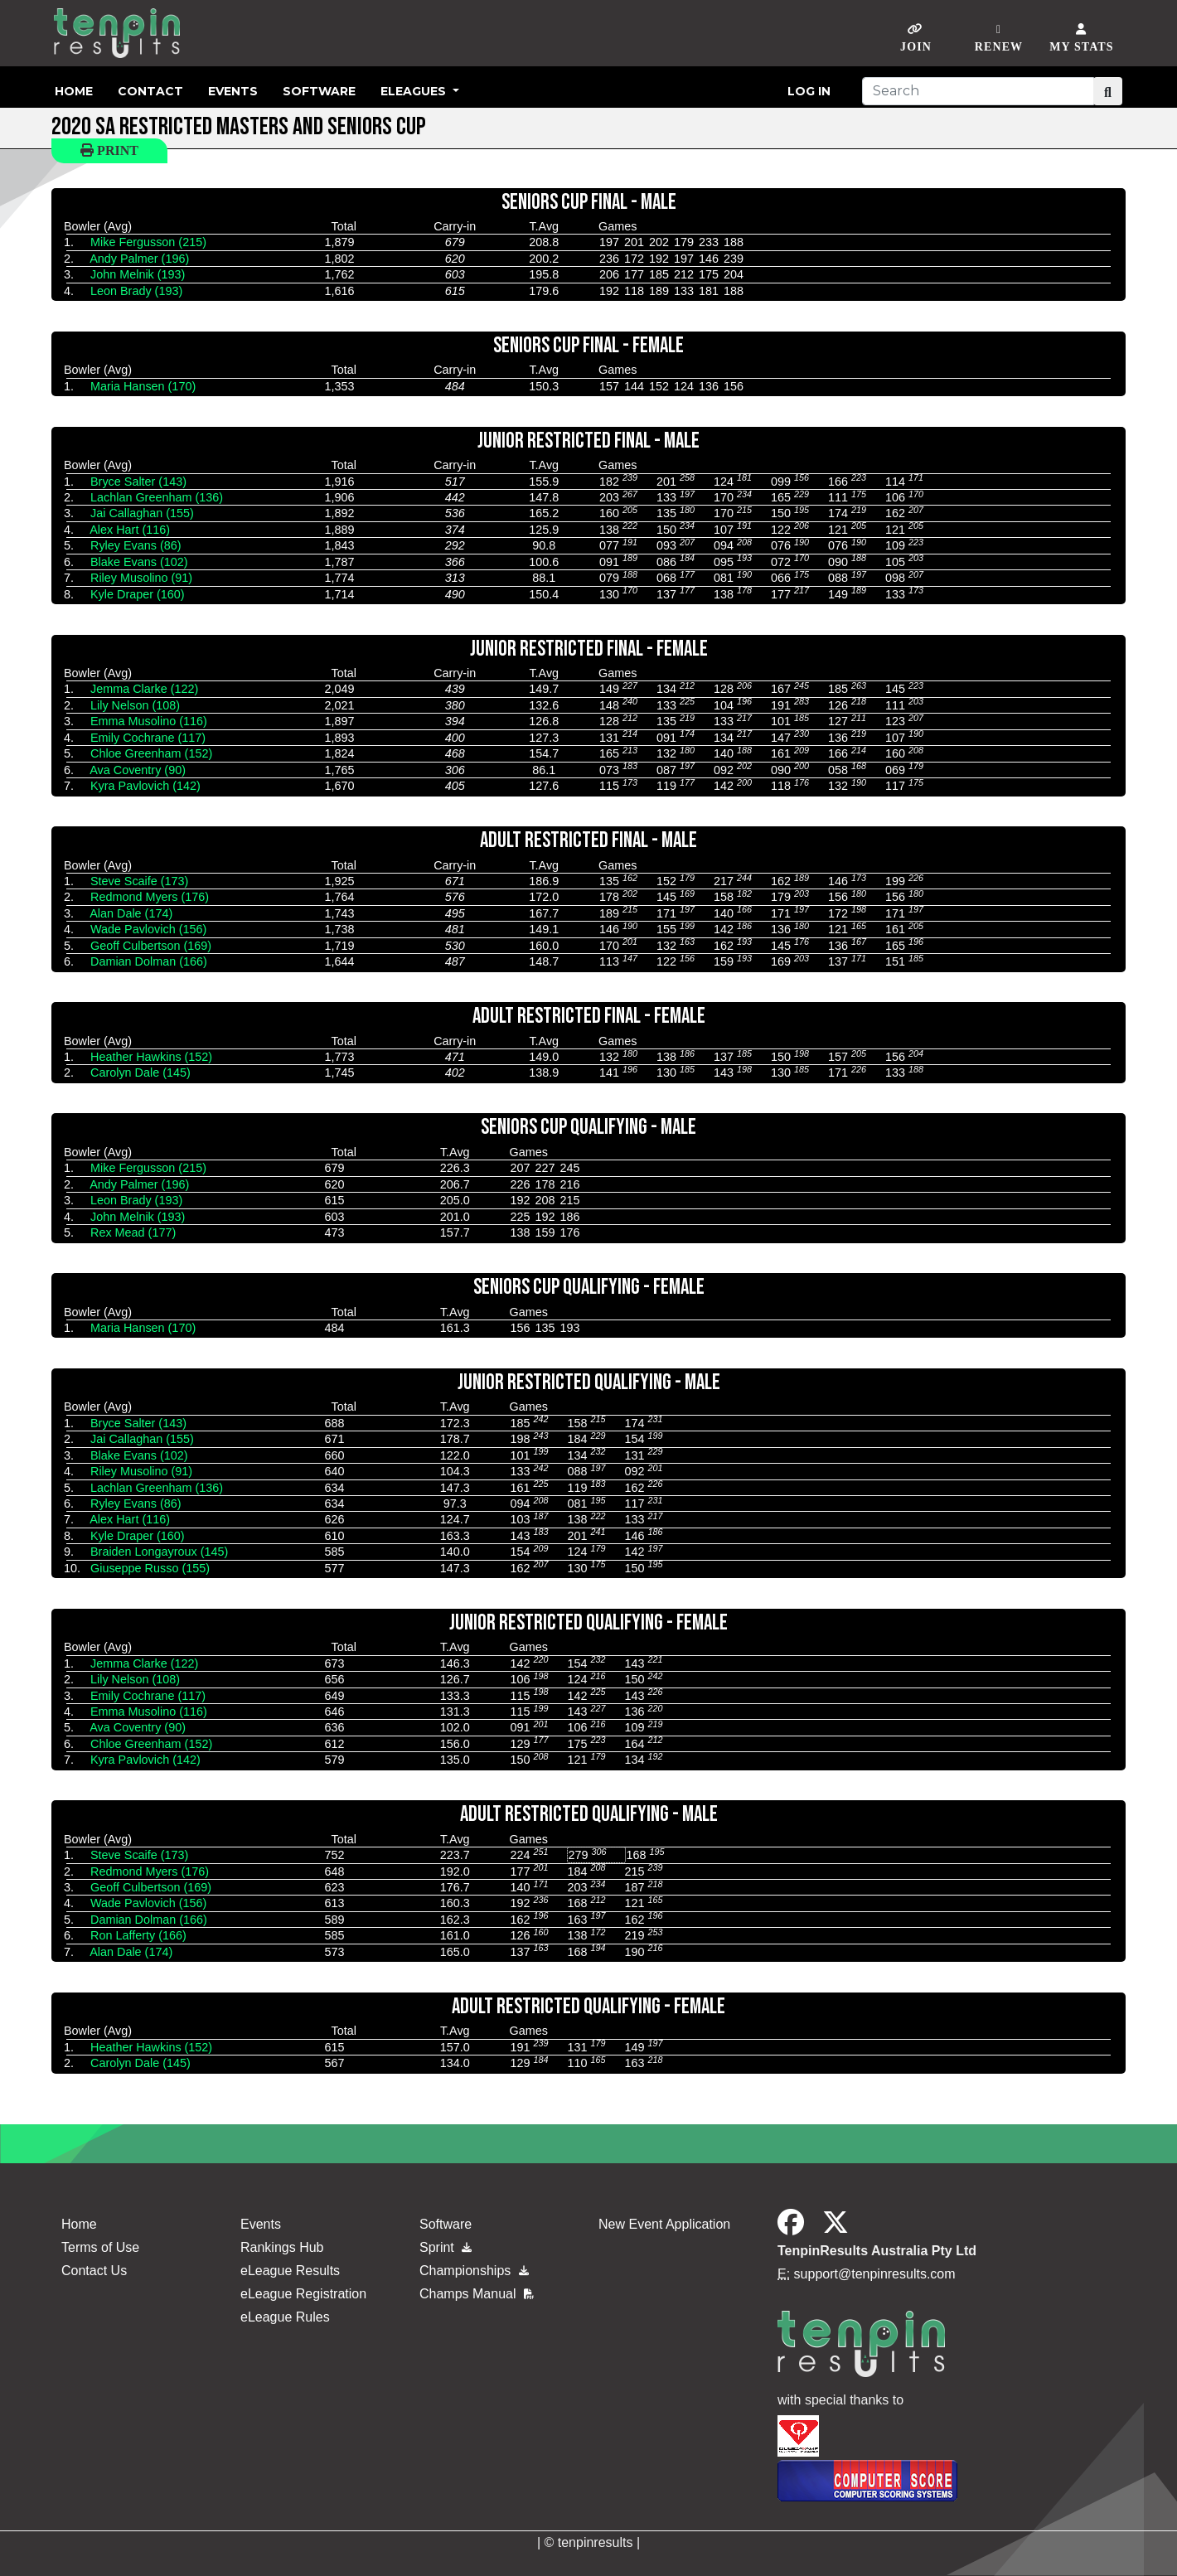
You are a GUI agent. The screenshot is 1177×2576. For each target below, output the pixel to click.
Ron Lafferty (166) (138, 1935)
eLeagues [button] (414, 91)
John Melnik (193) (137, 274)
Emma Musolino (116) (148, 721)
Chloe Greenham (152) (151, 753)
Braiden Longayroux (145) (159, 1551)
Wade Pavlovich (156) (148, 929)
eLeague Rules (285, 2317)
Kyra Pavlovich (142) (145, 785)
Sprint (445, 2247)
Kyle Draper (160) (137, 594)
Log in (809, 91)
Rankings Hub (282, 2247)
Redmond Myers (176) (149, 896)
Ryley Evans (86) (136, 545)
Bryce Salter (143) (138, 481)
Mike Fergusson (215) (148, 242)
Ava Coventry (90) (138, 770)
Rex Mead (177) (133, 1232)
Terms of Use (100, 2247)
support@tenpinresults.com (875, 2274)
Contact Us (94, 2271)
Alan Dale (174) (131, 913)
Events (233, 91)
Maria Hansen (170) (143, 386)
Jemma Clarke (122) (144, 688)
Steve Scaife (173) (139, 881)
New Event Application (664, 2224)
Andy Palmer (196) (139, 258)
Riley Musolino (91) (141, 577)
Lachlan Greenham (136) (156, 497)
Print (109, 150)
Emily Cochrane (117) (148, 737)
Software (319, 91)
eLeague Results (290, 2271)
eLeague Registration (303, 2294)
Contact (150, 91)
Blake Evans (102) (139, 562)
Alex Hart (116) (130, 529)
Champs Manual (476, 2294)
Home (74, 91)
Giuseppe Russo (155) (150, 1568)
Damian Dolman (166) (148, 961)
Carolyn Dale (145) (140, 1072)
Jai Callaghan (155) (142, 513)
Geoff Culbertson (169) (150, 945)
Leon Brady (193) (136, 291)
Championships (474, 2271)
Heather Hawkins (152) (151, 1056)
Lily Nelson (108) (135, 705)
